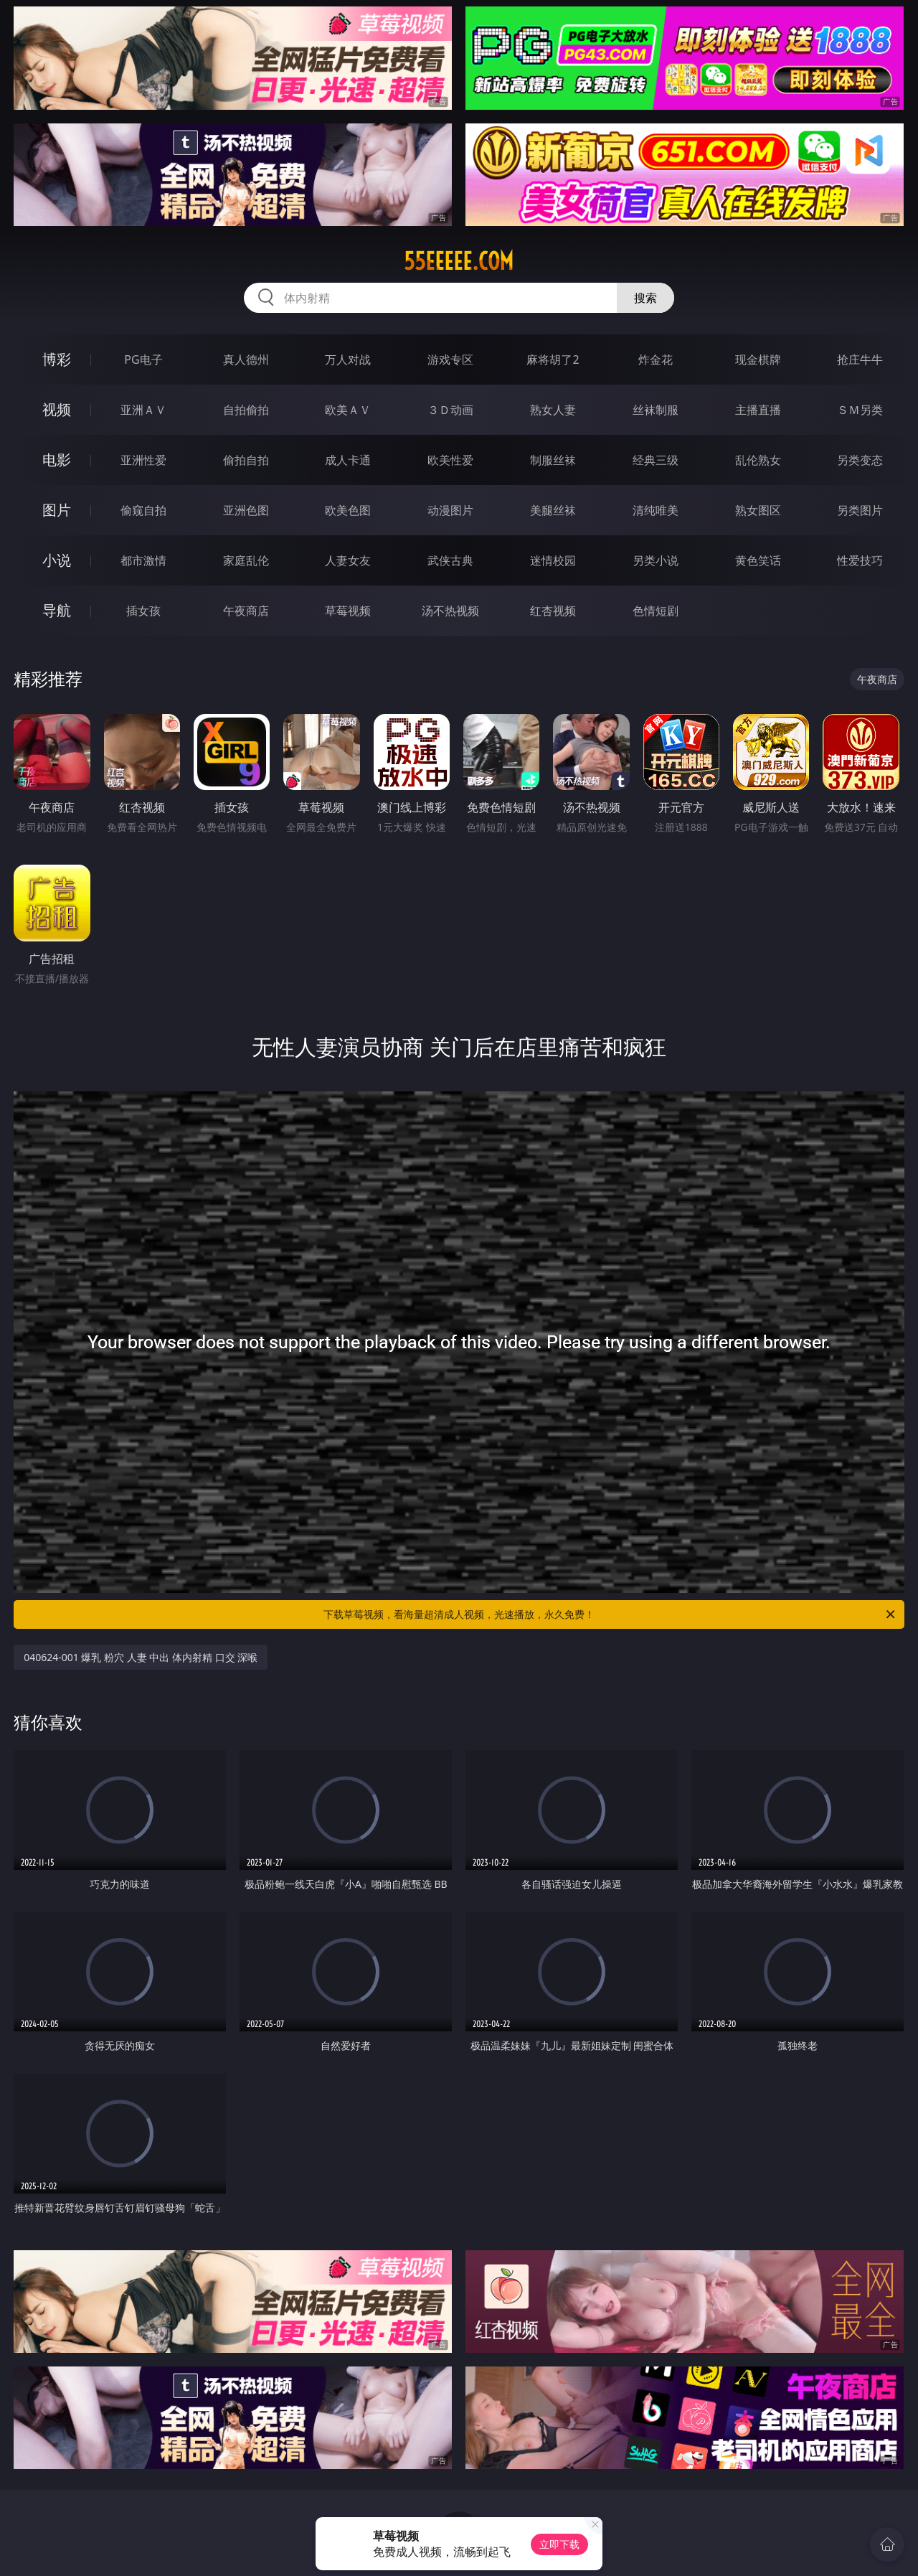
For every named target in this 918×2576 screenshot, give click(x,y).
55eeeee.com (459, 261)
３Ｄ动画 (450, 410)
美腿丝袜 (553, 510)
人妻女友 (348, 560)
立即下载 (559, 2544)
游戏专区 (450, 359)
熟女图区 (758, 510)
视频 (56, 409)
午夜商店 (246, 611)
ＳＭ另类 (860, 410)
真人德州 (246, 359)
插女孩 (143, 611)
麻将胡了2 (552, 359)
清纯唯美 (655, 510)
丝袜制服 (655, 410)
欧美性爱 (450, 460)
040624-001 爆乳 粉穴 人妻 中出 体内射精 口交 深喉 (140, 1657)
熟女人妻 (553, 410)
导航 (56, 610)
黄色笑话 (758, 560)
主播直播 (758, 410)
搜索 (645, 298)
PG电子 (143, 359)
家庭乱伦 (246, 560)
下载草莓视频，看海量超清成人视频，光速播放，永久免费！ (610, 1614)
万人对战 (348, 359)
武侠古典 (450, 560)
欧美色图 (348, 510)
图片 (56, 510)
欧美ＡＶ (348, 410)
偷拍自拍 (246, 460)
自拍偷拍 (246, 410)
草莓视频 (348, 611)
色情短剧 (655, 611)
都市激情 (143, 560)
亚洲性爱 (143, 460)
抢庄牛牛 (860, 359)
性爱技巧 (860, 560)
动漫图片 (450, 510)
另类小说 (655, 560)
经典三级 (655, 460)
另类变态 (860, 460)
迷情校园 (553, 560)
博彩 (56, 359)
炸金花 (655, 359)
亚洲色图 (246, 510)
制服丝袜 (553, 460)
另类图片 (860, 510)
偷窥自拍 (143, 510)
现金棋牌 (758, 359)
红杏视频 (553, 611)
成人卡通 (348, 460)
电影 (56, 459)
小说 (56, 560)
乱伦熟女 (758, 460)
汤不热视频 (450, 611)
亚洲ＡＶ (143, 410)
